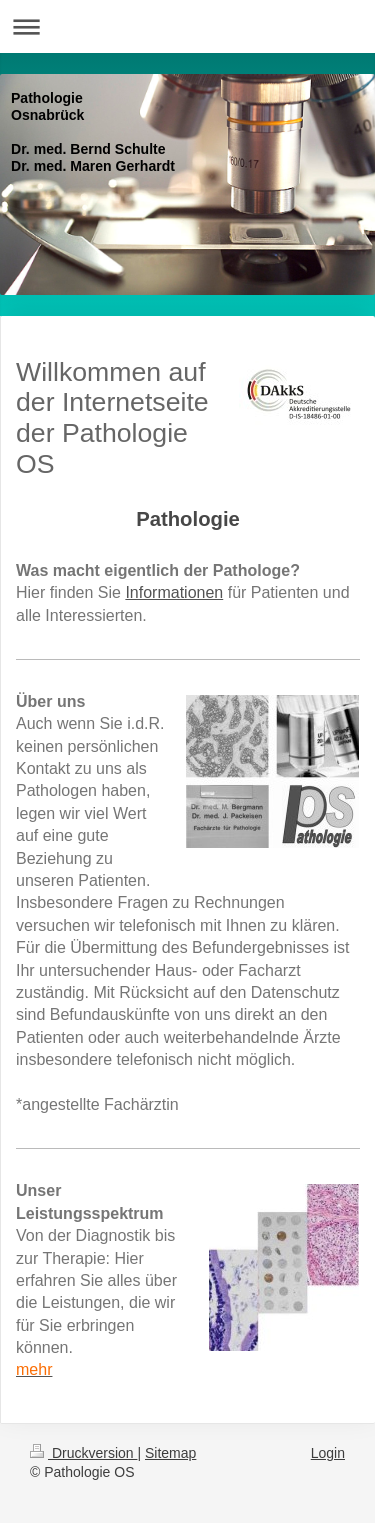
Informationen (174, 592)
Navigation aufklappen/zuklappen (187, 26)
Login (328, 1453)
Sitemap (170, 1453)
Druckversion (83, 1453)
